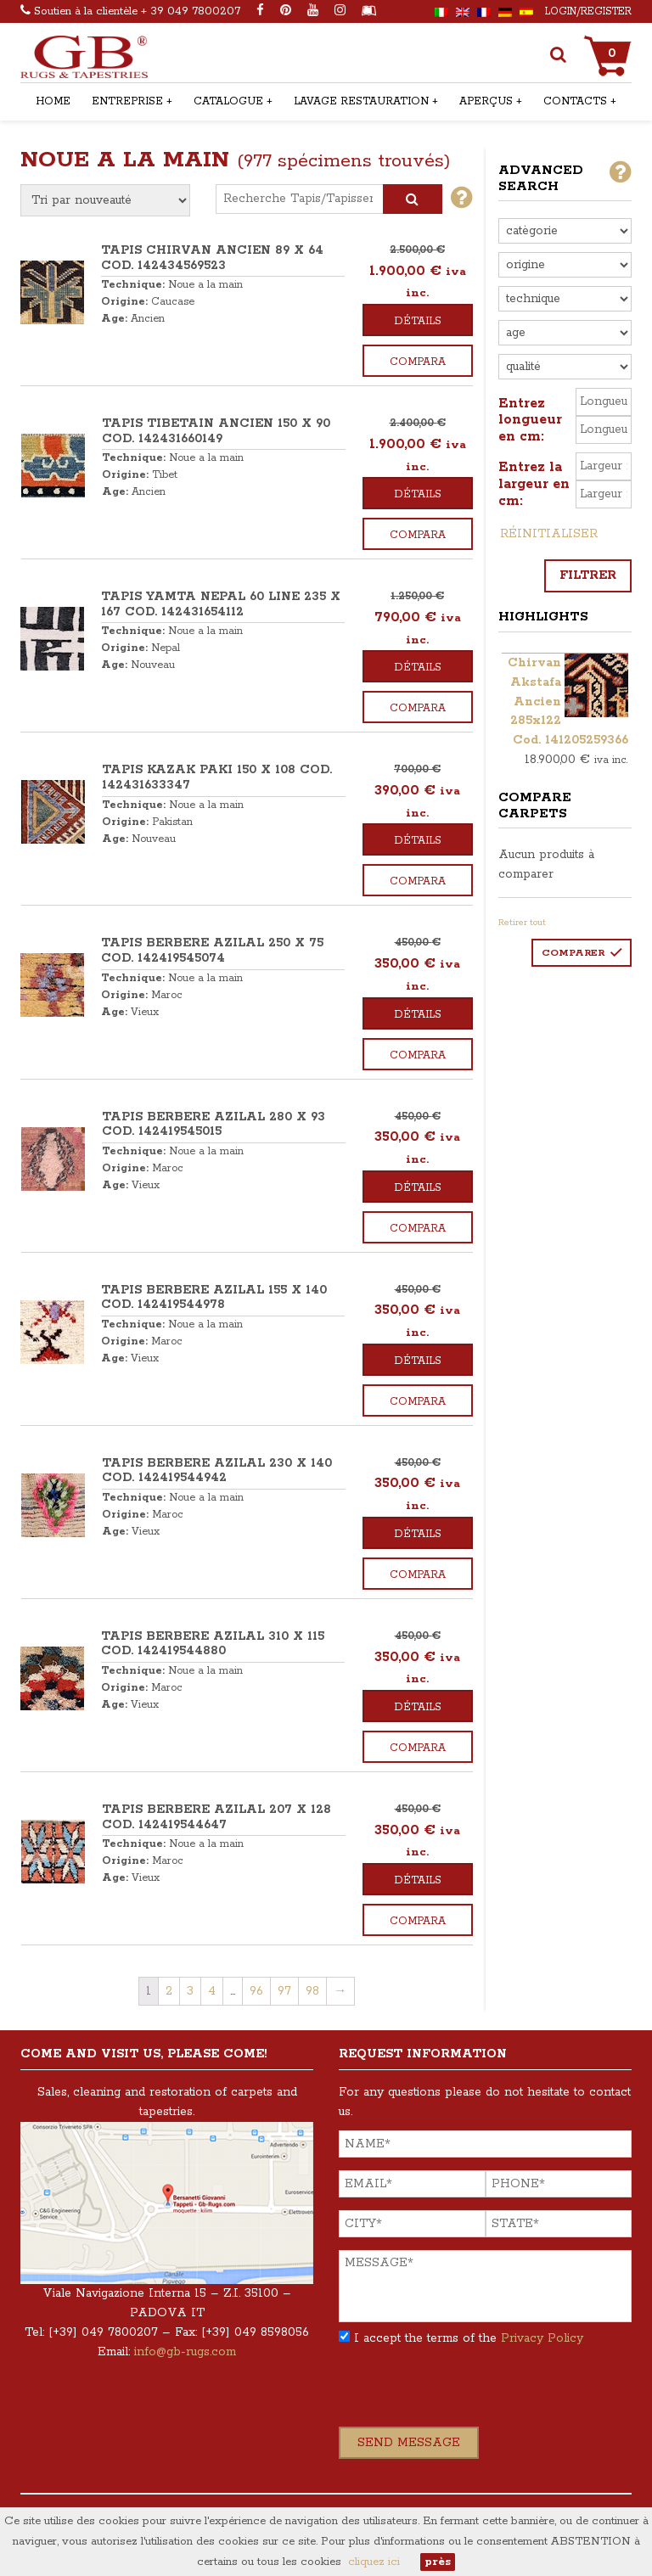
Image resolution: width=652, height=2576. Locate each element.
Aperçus (486, 101)
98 (312, 1991)
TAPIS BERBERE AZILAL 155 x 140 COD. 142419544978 (214, 1297)
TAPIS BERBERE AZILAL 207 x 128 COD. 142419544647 (216, 1817)
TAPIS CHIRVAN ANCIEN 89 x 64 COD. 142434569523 (212, 258)
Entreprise (127, 101)
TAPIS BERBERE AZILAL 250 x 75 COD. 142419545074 (212, 950)
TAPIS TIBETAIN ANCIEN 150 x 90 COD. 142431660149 (216, 431)
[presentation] (468, 2393)
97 (284, 1991)
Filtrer (587, 575)
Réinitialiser (549, 534)
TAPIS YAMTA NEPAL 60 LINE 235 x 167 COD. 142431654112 (220, 604)
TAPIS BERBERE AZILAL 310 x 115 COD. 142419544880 (212, 1644)
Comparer (573, 952)
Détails (417, 321)
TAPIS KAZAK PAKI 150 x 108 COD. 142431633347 (217, 777)
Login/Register (588, 11)
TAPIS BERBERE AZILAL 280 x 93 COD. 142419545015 (213, 1124)
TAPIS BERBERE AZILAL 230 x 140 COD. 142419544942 (217, 1471)
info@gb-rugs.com (185, 2352)
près (437, 2562)
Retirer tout (522, 923)
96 (256, 1991)
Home (53, 101)
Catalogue (228, 101)
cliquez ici (374, 2562)
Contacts (575, 101)
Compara (418, 362)
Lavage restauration (361, 101)
